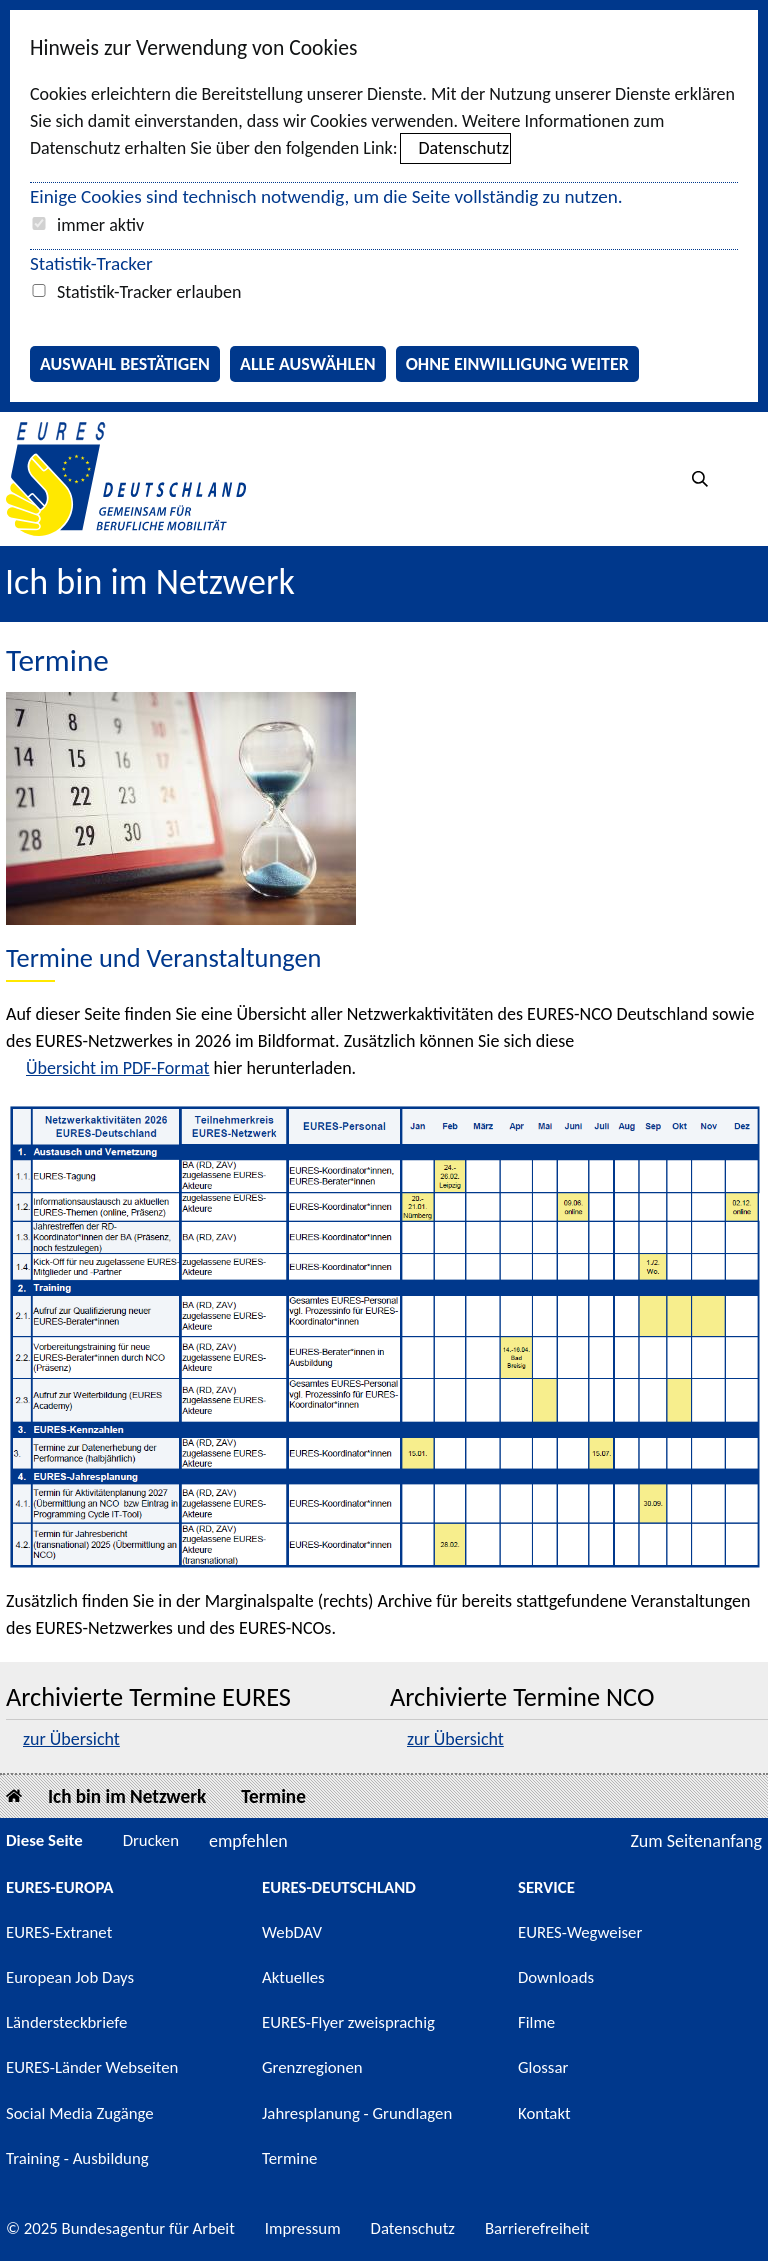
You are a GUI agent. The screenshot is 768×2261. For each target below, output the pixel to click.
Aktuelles (293, 1977)
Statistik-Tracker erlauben (149, 292)
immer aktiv (100, 225)
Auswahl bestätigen (125, 364)
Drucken (151, 1840)
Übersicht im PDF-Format (118, 1068)
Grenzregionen (312, 2067)
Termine (273, 1796)
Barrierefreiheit (537, 2228)
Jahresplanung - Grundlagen (357, 2113)
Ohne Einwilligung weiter (517, 364)
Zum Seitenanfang (696, 1841)
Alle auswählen (308, 364)
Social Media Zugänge (80, 2113)
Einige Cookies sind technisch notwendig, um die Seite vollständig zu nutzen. (326, 196)
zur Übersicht (71, 1739)
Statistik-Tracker (91, 263)
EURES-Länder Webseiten (92, 2067)
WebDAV (292, 1932)
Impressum (303, 2228)
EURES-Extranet (59, 1932)
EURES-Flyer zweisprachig (348, 2022)
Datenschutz (464, 148)
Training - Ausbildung (77, 2158)
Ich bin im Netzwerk (150, 582)
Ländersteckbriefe (66, 2022)
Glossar (543, 2067)
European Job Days (70, 1977)
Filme (536, 2022)
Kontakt (544, 2113)
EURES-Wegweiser (580, 1932)
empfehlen (248, 1841)
